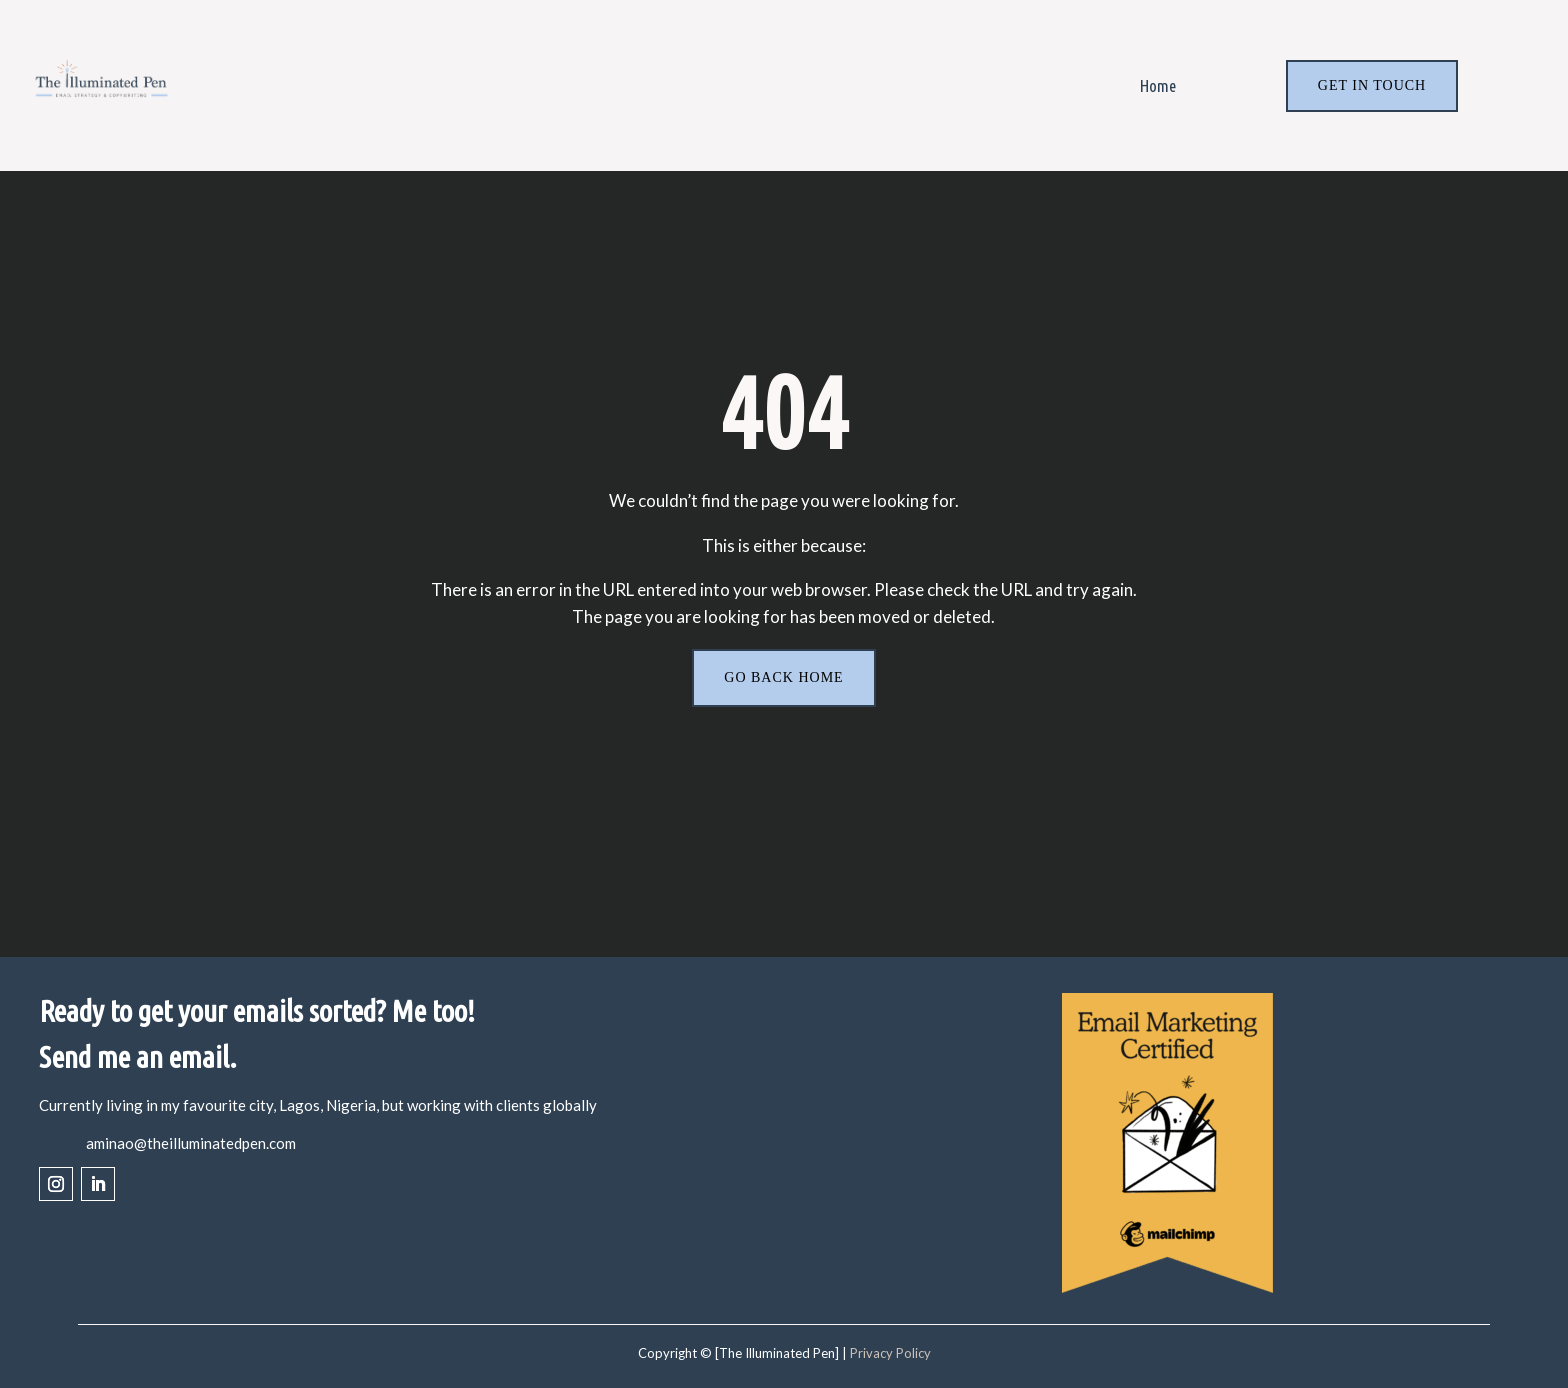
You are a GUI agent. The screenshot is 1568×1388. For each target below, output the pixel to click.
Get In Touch (1372, 85)
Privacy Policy (890, 1354)
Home (1158, 85)
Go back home (783, 677)
